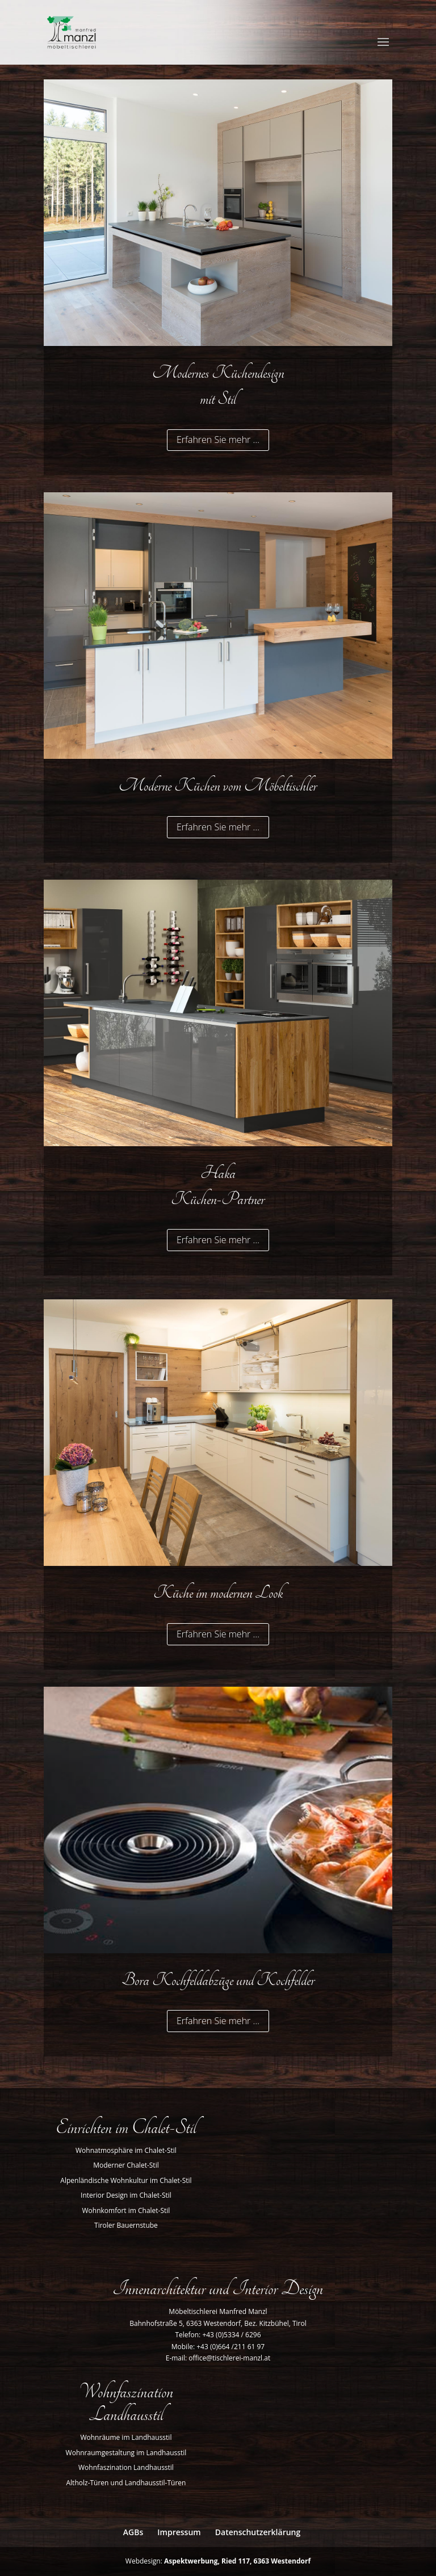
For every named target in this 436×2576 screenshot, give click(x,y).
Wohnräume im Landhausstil (125, 2437)
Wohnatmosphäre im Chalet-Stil (126, 2150)
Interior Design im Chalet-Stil (126, 2195)
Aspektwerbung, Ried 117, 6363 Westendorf (237, 2561)
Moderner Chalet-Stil (126, 2165)
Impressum (178, 2532)
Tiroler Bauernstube (126, 2225)
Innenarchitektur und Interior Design (217, 2289)
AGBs (133, 2532)
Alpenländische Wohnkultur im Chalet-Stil (125, 2180)
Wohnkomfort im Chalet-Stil (126, 2210)
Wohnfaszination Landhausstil (126, 2467)
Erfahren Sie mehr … (218, 439)
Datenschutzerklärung (257, 2532)
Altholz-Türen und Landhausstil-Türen (126, 2483)
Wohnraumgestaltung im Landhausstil (126, 2452)
